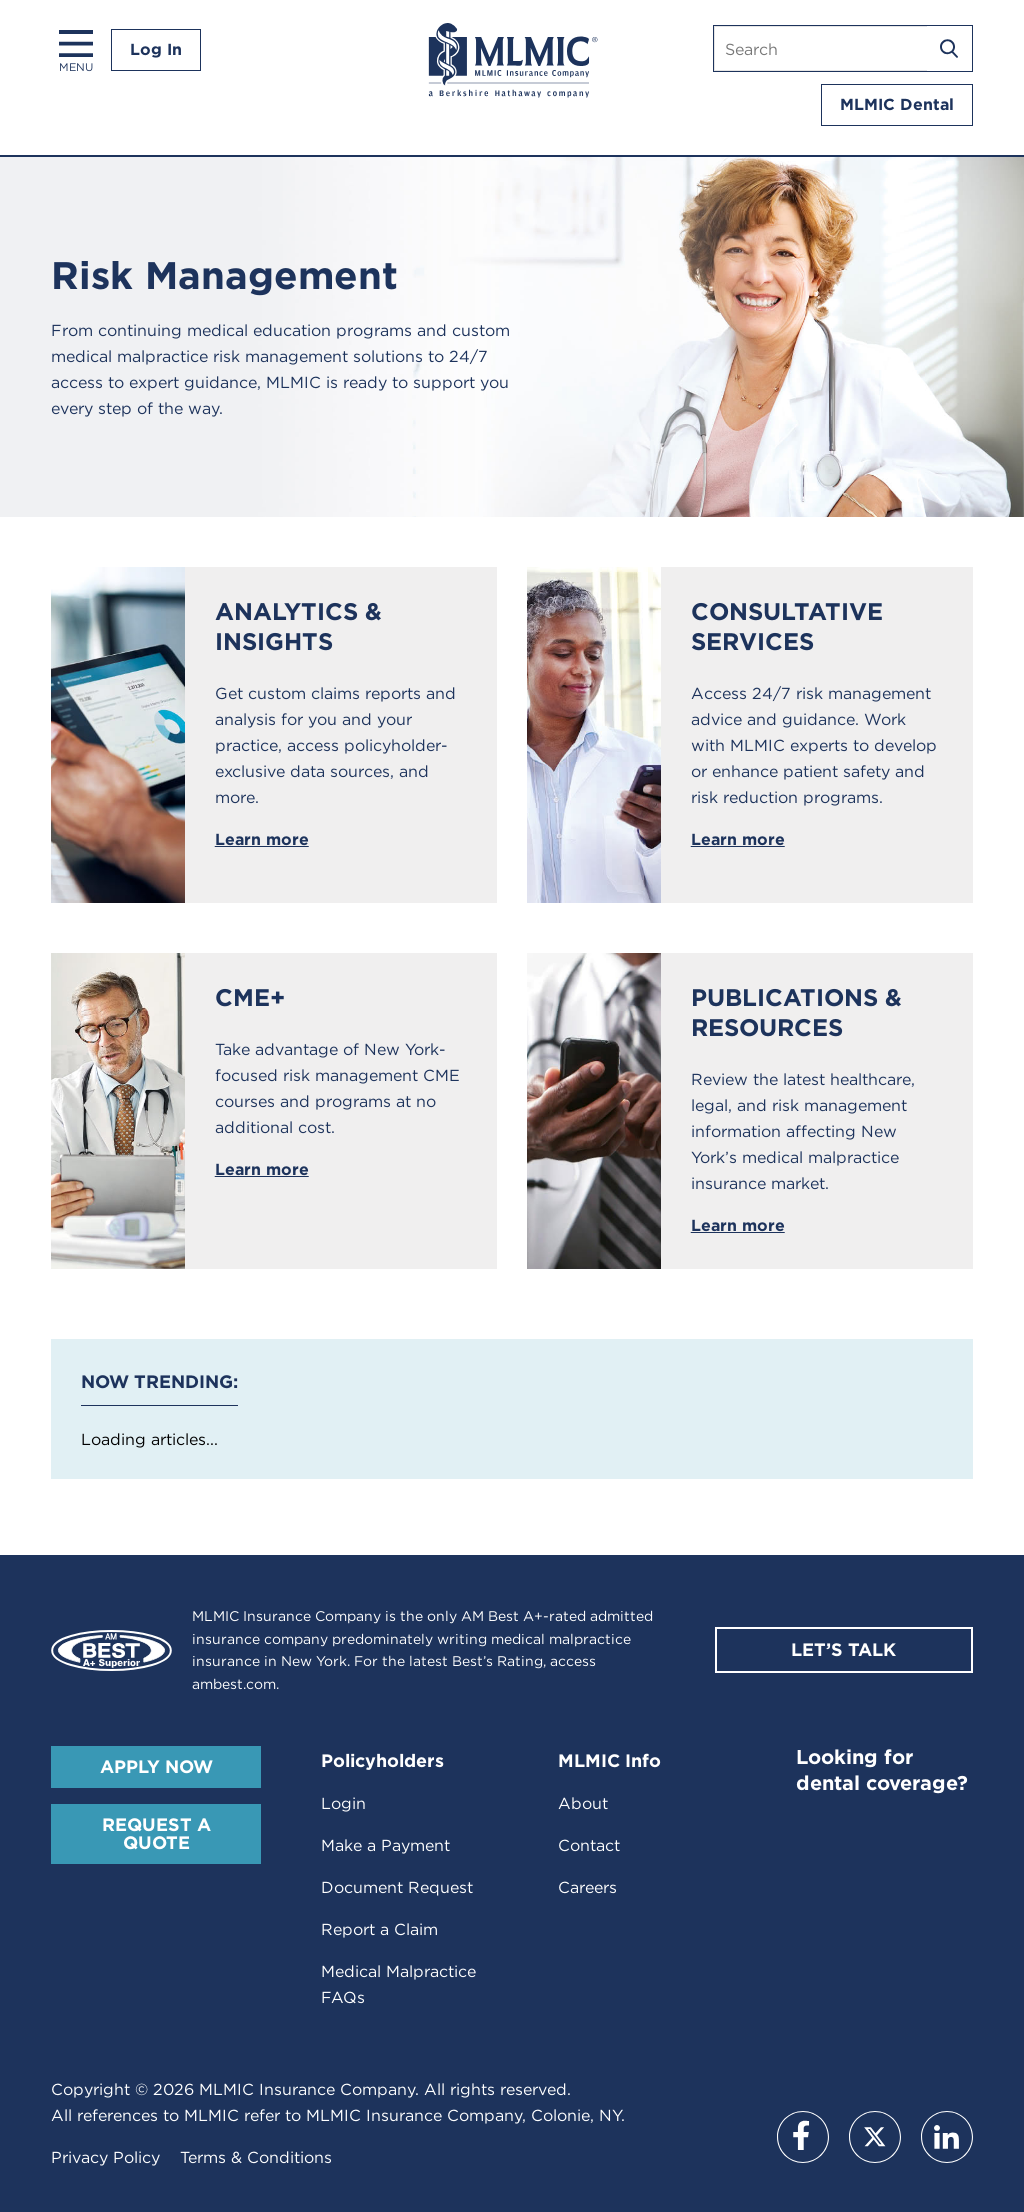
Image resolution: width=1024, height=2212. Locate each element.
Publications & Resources (796, 1012)
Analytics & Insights (298, 626)
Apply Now (156, 1766)
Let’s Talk (843, 1649)
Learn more (262, 839)
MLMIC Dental (897, 104)
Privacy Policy (105, 2157)
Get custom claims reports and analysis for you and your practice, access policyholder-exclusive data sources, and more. (335, 745)
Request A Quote (156, 1833)
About (583, 1803)
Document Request (397, 1887)
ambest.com (234, 1684)
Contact (589, 1845)
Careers (587, 1887)
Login (343, 1803)
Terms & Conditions (256, 2157)
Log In (156, 49)
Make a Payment (385, 1845)
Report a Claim (379, 1929)
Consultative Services (787, 626)
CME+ (250, 997)
